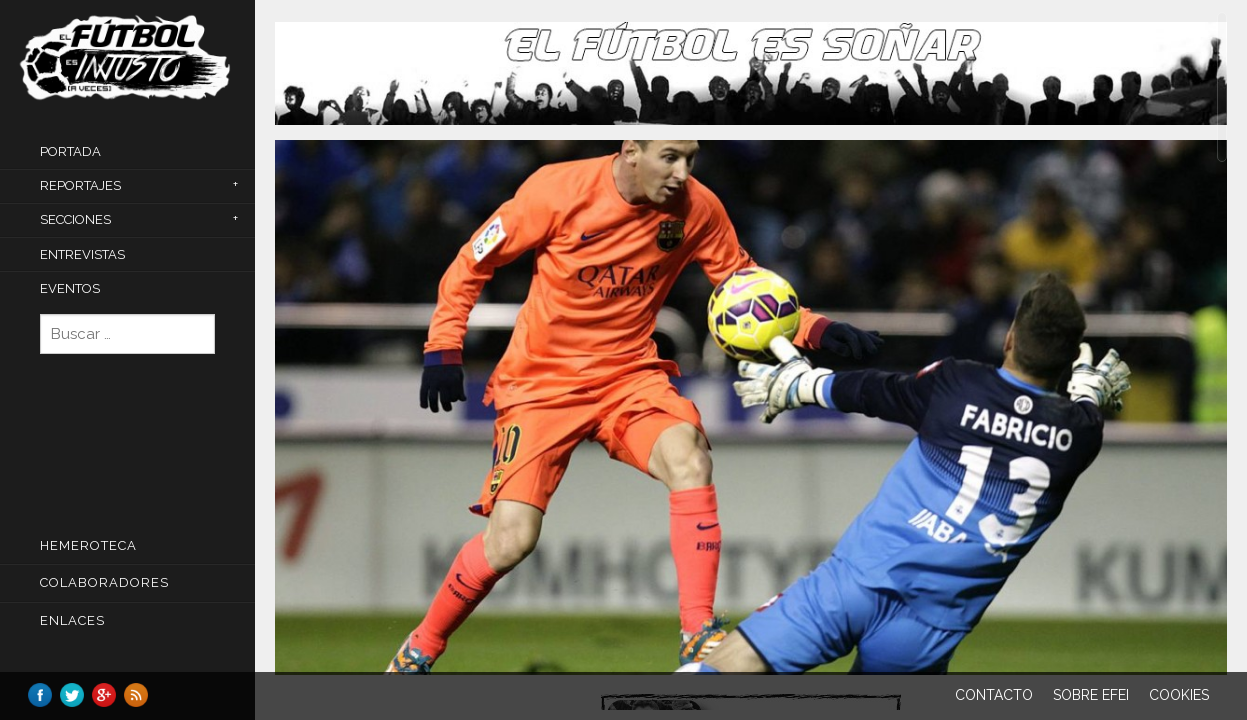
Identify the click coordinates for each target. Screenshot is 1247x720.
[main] (751, 361)
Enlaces (72, 620)
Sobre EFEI (1091, 695)
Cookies (1179, 695)
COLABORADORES (104, 582)
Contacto (994, 695)
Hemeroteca (88, 545)
